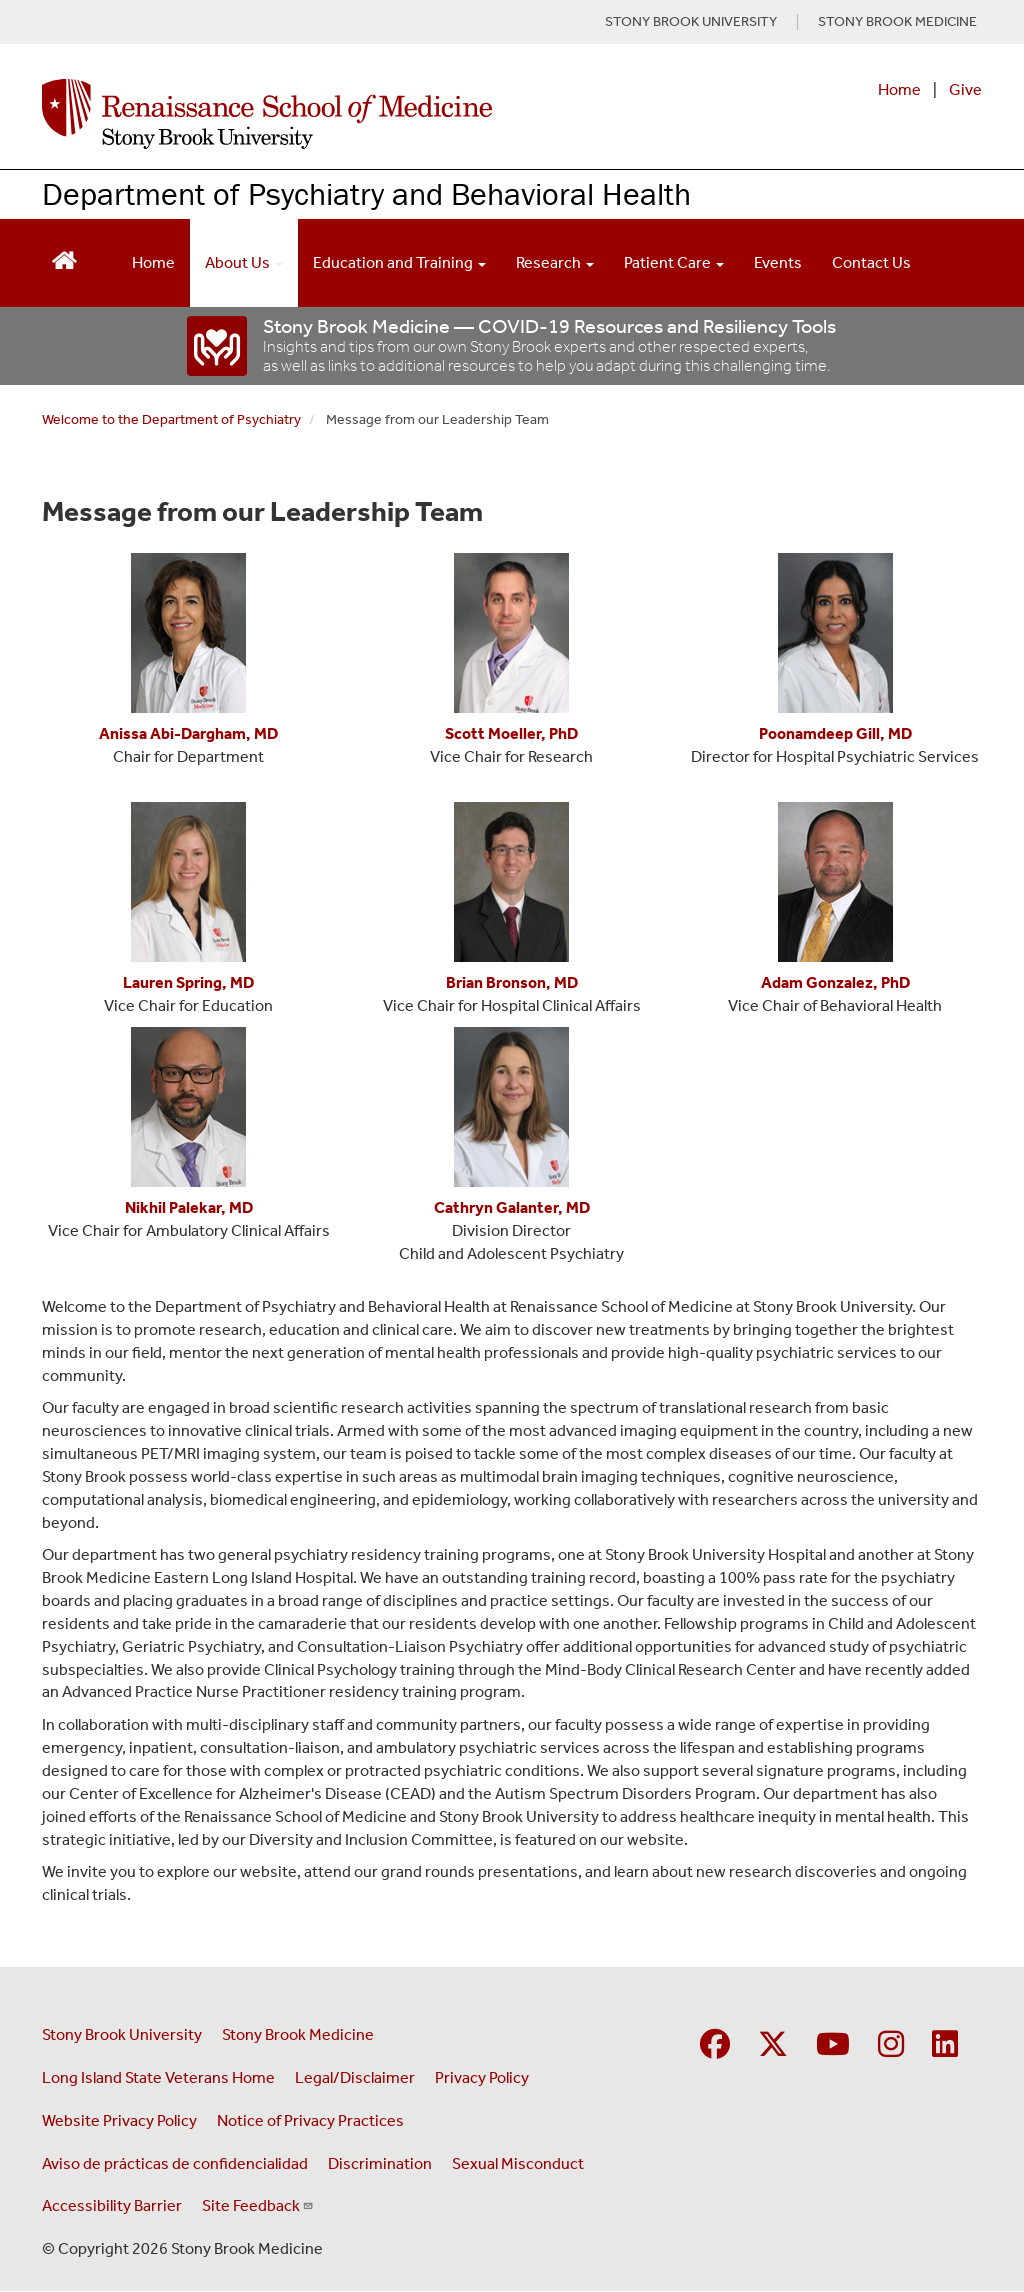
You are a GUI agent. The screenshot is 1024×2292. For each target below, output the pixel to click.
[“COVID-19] (218, 346)
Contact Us (871, 262)
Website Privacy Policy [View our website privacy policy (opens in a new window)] (119, 2120)
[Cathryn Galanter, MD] (512, 1207)
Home (899, 89)
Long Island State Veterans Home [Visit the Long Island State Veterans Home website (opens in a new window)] (158, 2077)
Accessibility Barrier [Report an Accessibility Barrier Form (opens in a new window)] (112, 2205)
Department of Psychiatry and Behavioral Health (366, 193)
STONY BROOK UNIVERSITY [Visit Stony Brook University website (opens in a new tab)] (691, 22)
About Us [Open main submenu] (244, 262)
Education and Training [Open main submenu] (399, 262)
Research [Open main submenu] (555, 262)
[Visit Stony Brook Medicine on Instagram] (891, 2045)
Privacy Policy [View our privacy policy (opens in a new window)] (482, 2077)
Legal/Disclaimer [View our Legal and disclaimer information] (355, 2077)
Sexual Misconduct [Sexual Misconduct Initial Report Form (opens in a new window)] (518, 2163)
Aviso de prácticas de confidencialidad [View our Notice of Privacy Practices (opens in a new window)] (175, 2163)
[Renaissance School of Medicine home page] (339, 114)
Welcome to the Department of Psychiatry (171, 419)
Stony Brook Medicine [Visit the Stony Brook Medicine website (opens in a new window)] (298, 2034)
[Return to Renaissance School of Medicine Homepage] (64, 258)
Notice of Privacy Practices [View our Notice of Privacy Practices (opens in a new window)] (310, 2120)
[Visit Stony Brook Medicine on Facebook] (715, 2045)
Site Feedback (258, 2205)
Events (778, 262)
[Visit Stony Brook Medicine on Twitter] (773, 2045)
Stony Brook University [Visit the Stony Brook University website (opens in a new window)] (122, 2034)
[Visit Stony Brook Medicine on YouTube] (833, 2045)
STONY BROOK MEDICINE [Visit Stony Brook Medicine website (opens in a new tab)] (897, 22)
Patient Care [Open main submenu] (674, 262)
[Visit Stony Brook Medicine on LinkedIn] (945, 2045)
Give (965, 89)
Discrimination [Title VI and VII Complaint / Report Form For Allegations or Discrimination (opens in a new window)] (380, 2163)
